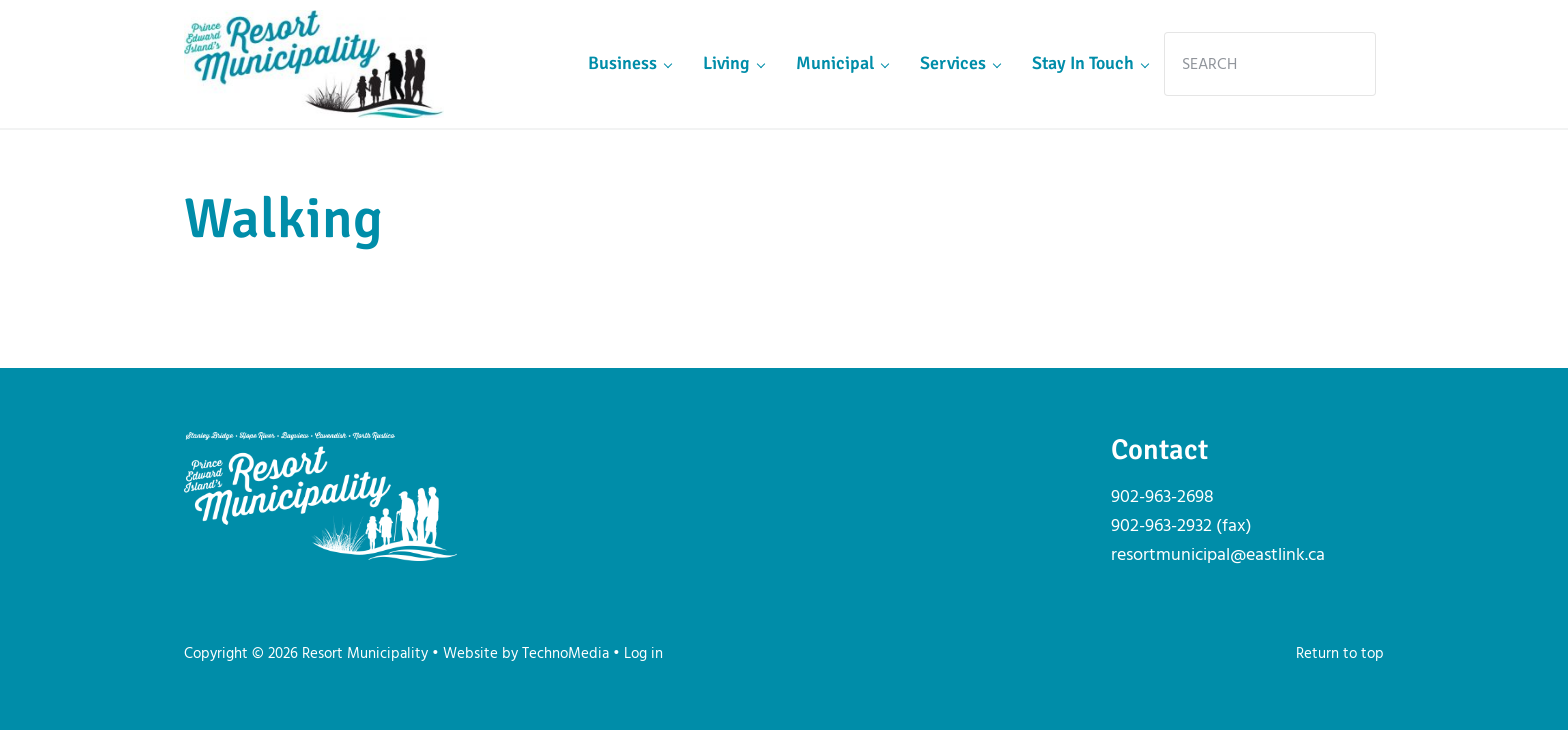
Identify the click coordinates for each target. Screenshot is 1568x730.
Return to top (1340, 654)
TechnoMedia (565, 654)
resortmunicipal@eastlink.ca (1218, 555)
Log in (643, 654)
